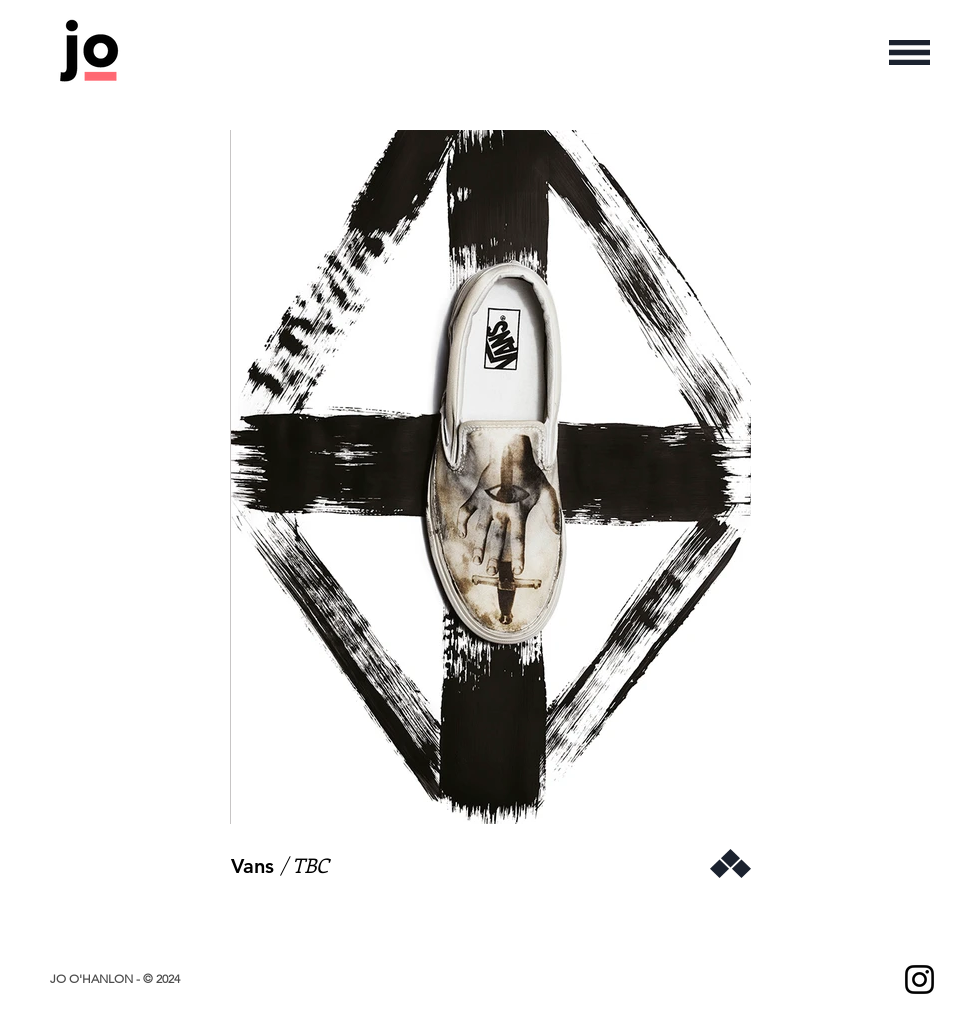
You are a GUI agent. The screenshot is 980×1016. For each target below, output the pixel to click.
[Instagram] (919, 979)
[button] (909, 52)
